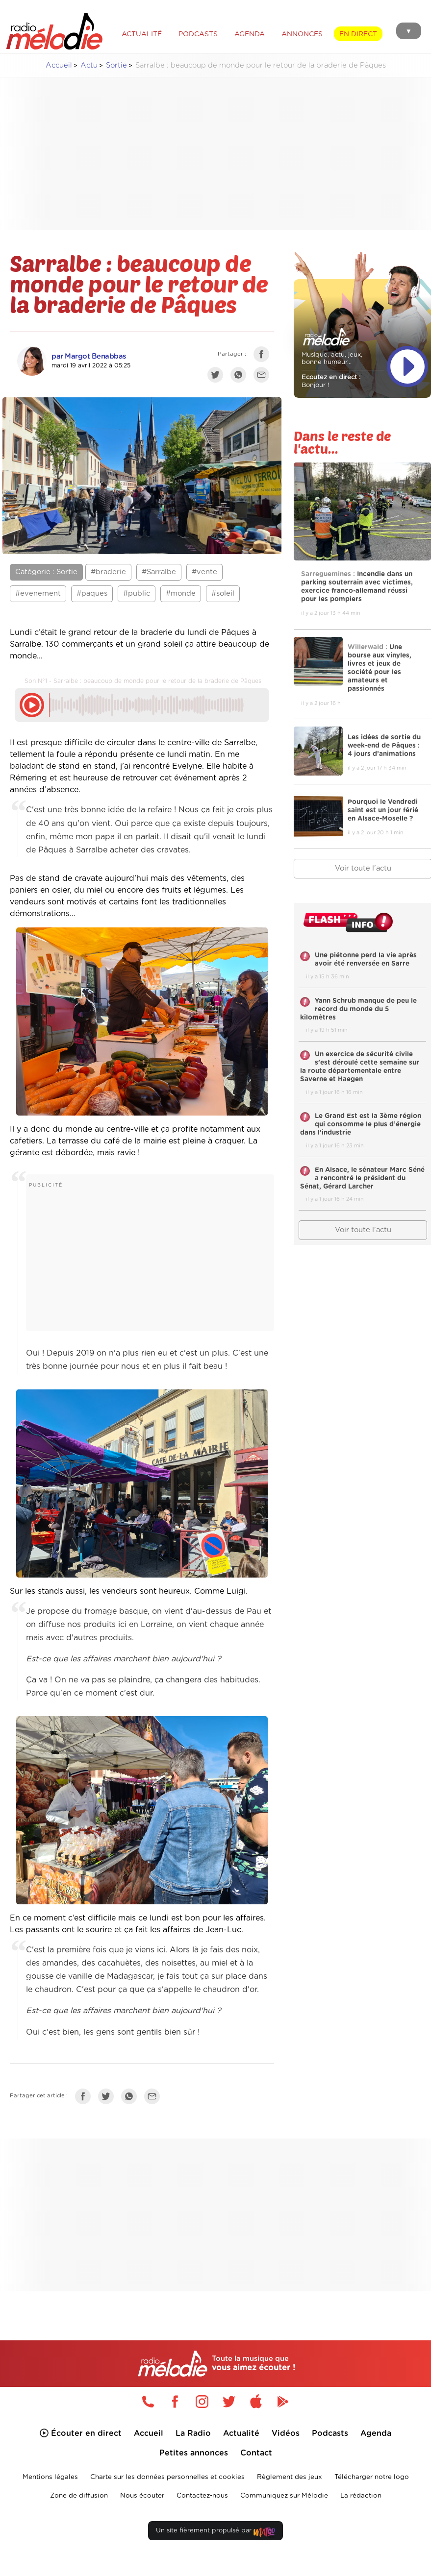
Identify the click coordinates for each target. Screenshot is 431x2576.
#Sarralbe (159, 572)
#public (136, 593)
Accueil (59, 65)
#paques (91, 593)
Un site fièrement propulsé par (215, 2532)
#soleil (222, 593)
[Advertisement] (223, 153)
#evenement (38, 593)
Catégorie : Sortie (46, 572)
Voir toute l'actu (363, 1230)
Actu (89, 65)
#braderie (108, 572)
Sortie (116, 65)
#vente (204, 572)
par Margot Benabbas (88, 356)
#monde (181, 593)
